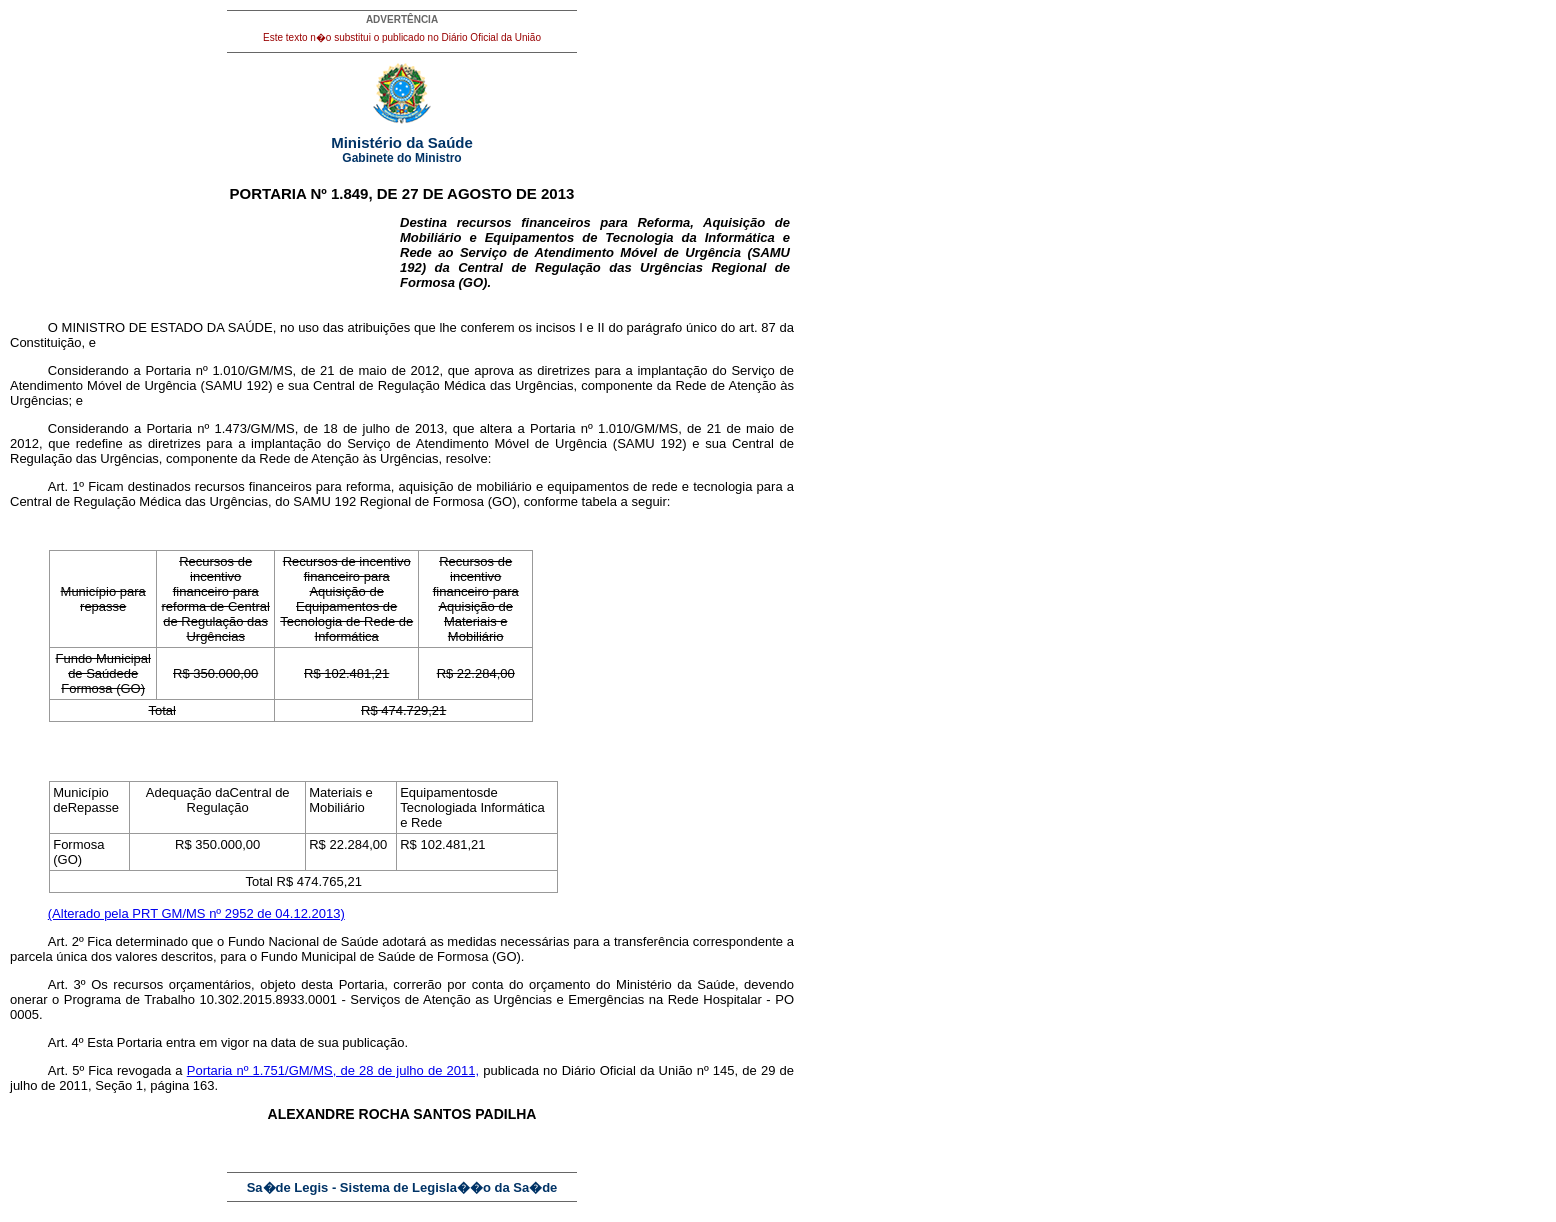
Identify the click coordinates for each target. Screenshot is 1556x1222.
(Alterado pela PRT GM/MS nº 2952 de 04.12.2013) (196, 913)
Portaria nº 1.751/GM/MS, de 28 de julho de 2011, (333, 1070)
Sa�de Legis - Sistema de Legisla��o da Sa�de (402, 1187)
